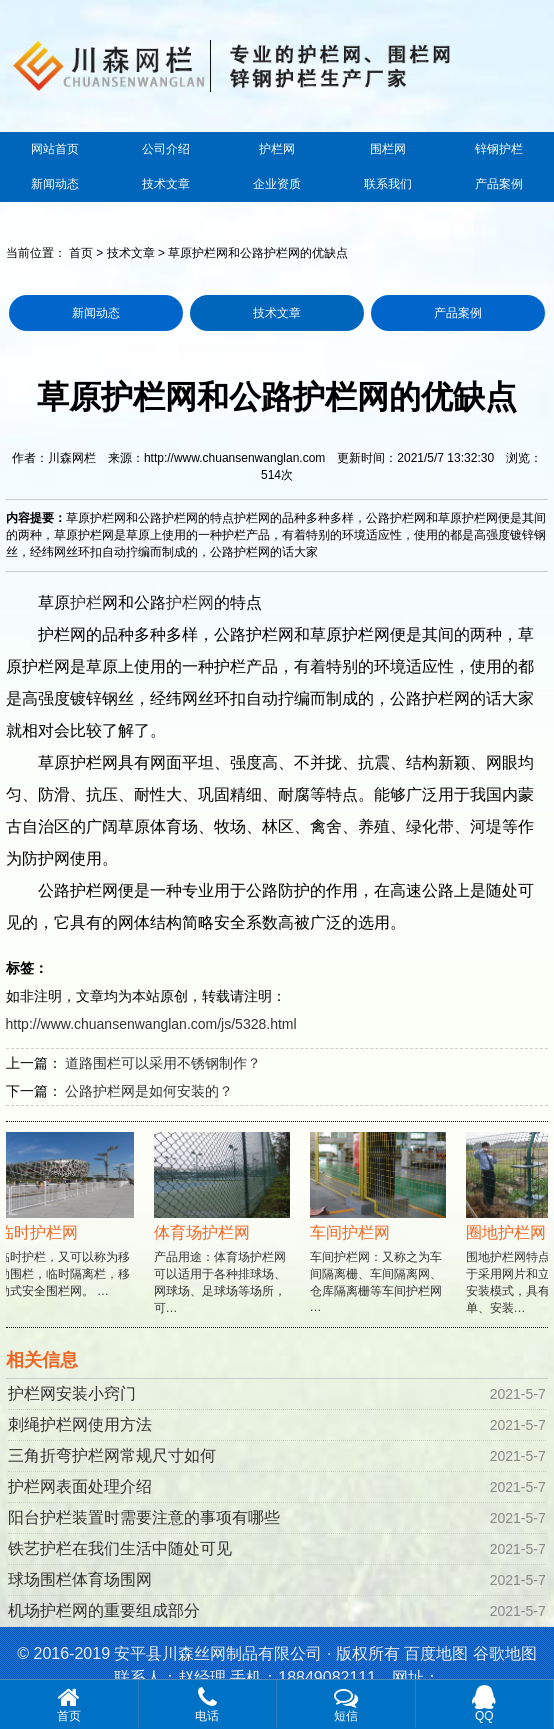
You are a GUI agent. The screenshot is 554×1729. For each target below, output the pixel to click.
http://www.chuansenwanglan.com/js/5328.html (151, 1024)
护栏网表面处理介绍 (80, 1486)
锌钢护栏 (499, 149)
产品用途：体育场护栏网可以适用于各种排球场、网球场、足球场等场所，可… (224, 1241)
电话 (208, 1704)
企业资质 (277, 184)
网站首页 (55, 149)
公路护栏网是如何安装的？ (149, 1091)
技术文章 (166, 184)
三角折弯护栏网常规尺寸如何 (112, 1455)
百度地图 (436, 1653)
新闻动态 (55, 184)
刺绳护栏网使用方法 (80, 1424)
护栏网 (277, 149)
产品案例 (499, 184)
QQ (485, 1704)
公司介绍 (166, 149)
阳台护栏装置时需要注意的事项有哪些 (144, 1517)
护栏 (86, 602)
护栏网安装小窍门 (72, 1393)
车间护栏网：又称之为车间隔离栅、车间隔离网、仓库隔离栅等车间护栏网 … (380, 1240)
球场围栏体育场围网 (80, 1579)
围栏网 (388, 149)
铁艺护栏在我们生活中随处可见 (120, 1548)
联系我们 (388, 184)
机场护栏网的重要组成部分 (104, 1610)
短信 (346, 1704)
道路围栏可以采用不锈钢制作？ (163, 1063)
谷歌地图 (505, 1653)
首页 (81, 253)
